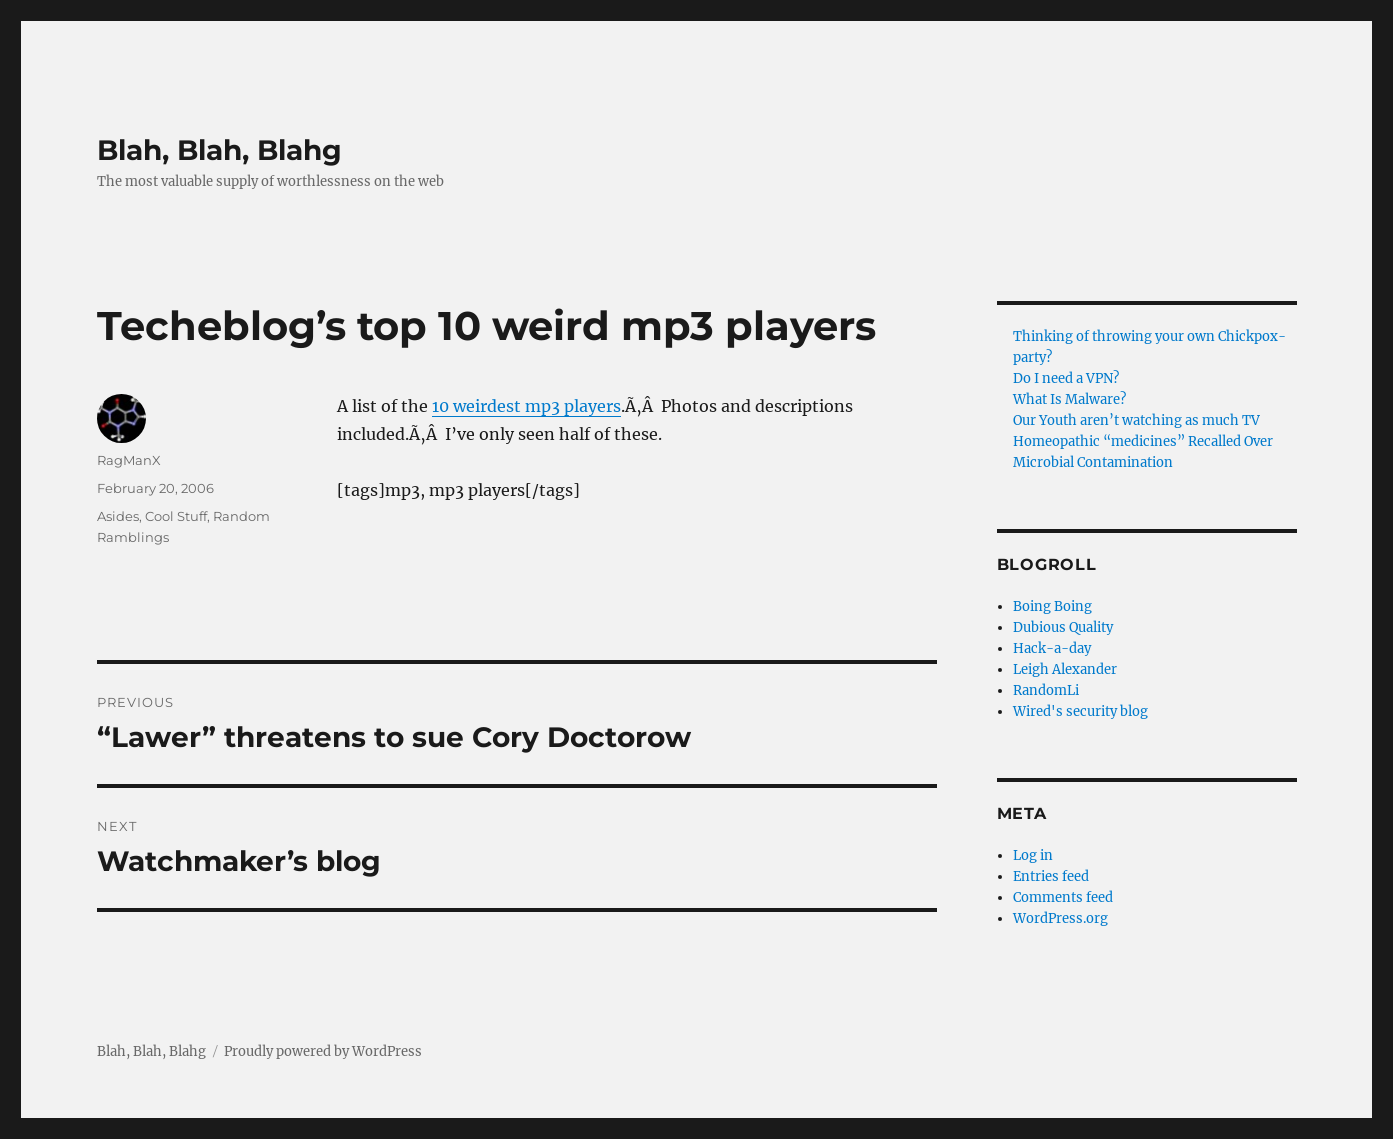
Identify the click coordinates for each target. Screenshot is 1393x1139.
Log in (1033, 855)
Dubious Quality (1063, 627)
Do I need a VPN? (1066, 378)
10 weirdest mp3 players (526, 406)
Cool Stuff (176, 516)
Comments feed (1063, 897)
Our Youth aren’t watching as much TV (1136, 420)
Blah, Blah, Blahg (219, 150)
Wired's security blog (1080, 711)
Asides (118, 516)
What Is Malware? (1069, 399)
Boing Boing (1052, 606)
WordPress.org (1060, 918)
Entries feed (1051, 876)
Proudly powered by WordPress (323, 1051)
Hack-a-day (1052, 648)
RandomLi (1046, 690)
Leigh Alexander (1065, 669)
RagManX (129, 460)
